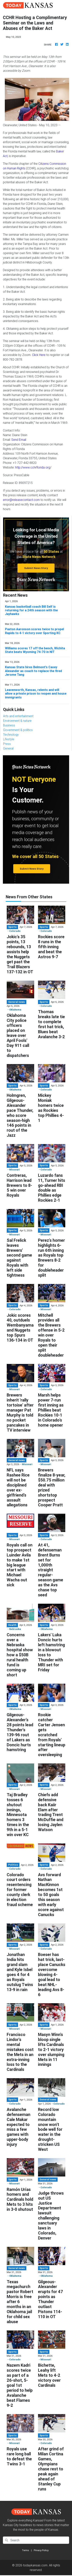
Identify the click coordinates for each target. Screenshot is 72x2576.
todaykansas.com (35, 2565)
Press (7, 744)
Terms (25, 2550)
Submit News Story (36, 568)
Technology (11, 734)
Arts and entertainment (18, 716)
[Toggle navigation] (64, 5)
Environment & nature (17, 721)
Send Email (18, 440)
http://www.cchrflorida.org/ (33, 467)
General (8, 748)
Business (9, 725)
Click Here (39, 355)
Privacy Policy (41, 2550)
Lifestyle (8, 739)
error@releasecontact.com (21, 500)
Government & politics (18, 730)
